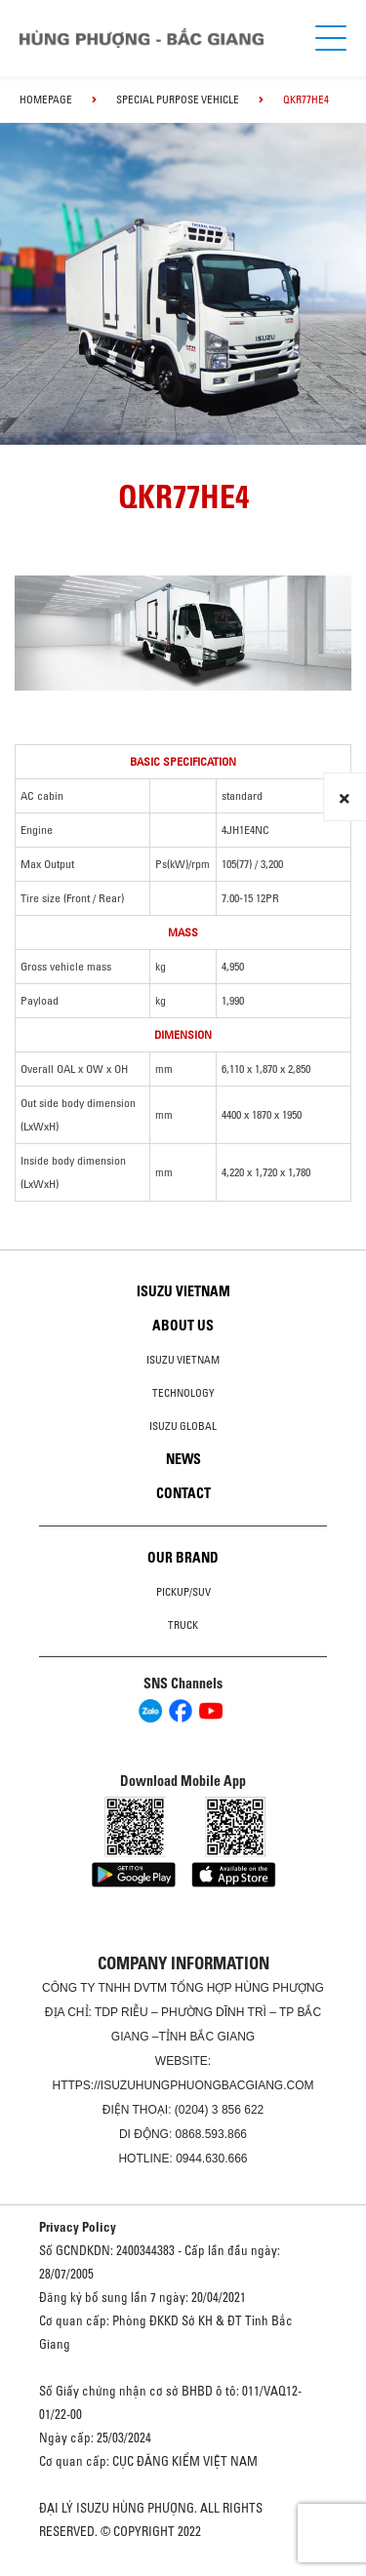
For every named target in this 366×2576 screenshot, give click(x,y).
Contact (183, 1493)
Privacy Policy (77, 2227)
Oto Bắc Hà (183, 2569)
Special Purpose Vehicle (177, 99)
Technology (183, 1393)
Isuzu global (183, 1426)
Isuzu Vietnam (183, 1291)
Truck (183, 1625)
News (183, 1459)
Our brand (183, 1557)
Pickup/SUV (183, 1592)
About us (183, 1325)
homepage (46, 99)
